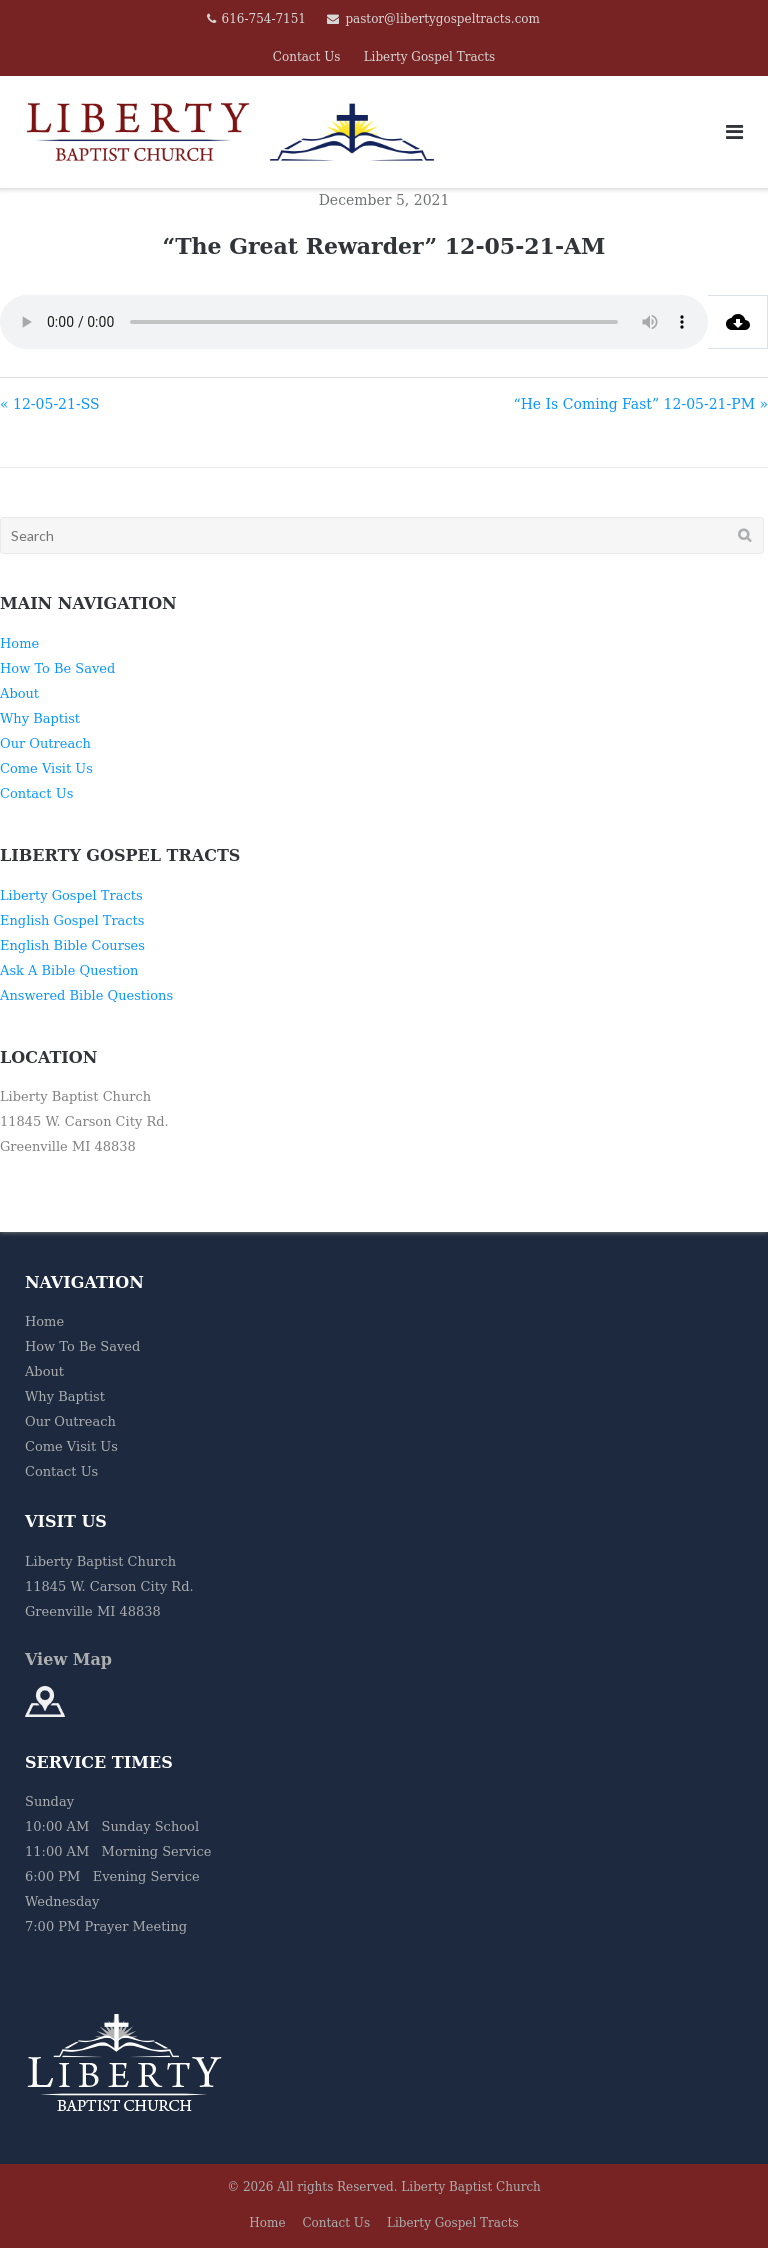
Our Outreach (45, 743)
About (19, 693)
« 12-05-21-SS (50, 404)
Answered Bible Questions (86, 995)
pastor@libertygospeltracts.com (442, 19)
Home (19, 643)
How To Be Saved (57, 668)
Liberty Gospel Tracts (430, 57)
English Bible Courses (72, 945)
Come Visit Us (46, 768)
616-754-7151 (264, 19)
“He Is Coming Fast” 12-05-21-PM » (640, 404)
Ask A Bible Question (69, 970)
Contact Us (307, 57)
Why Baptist (40, 718)
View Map (68, 1659)
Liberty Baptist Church (471, 2187)
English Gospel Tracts (72, 920)
